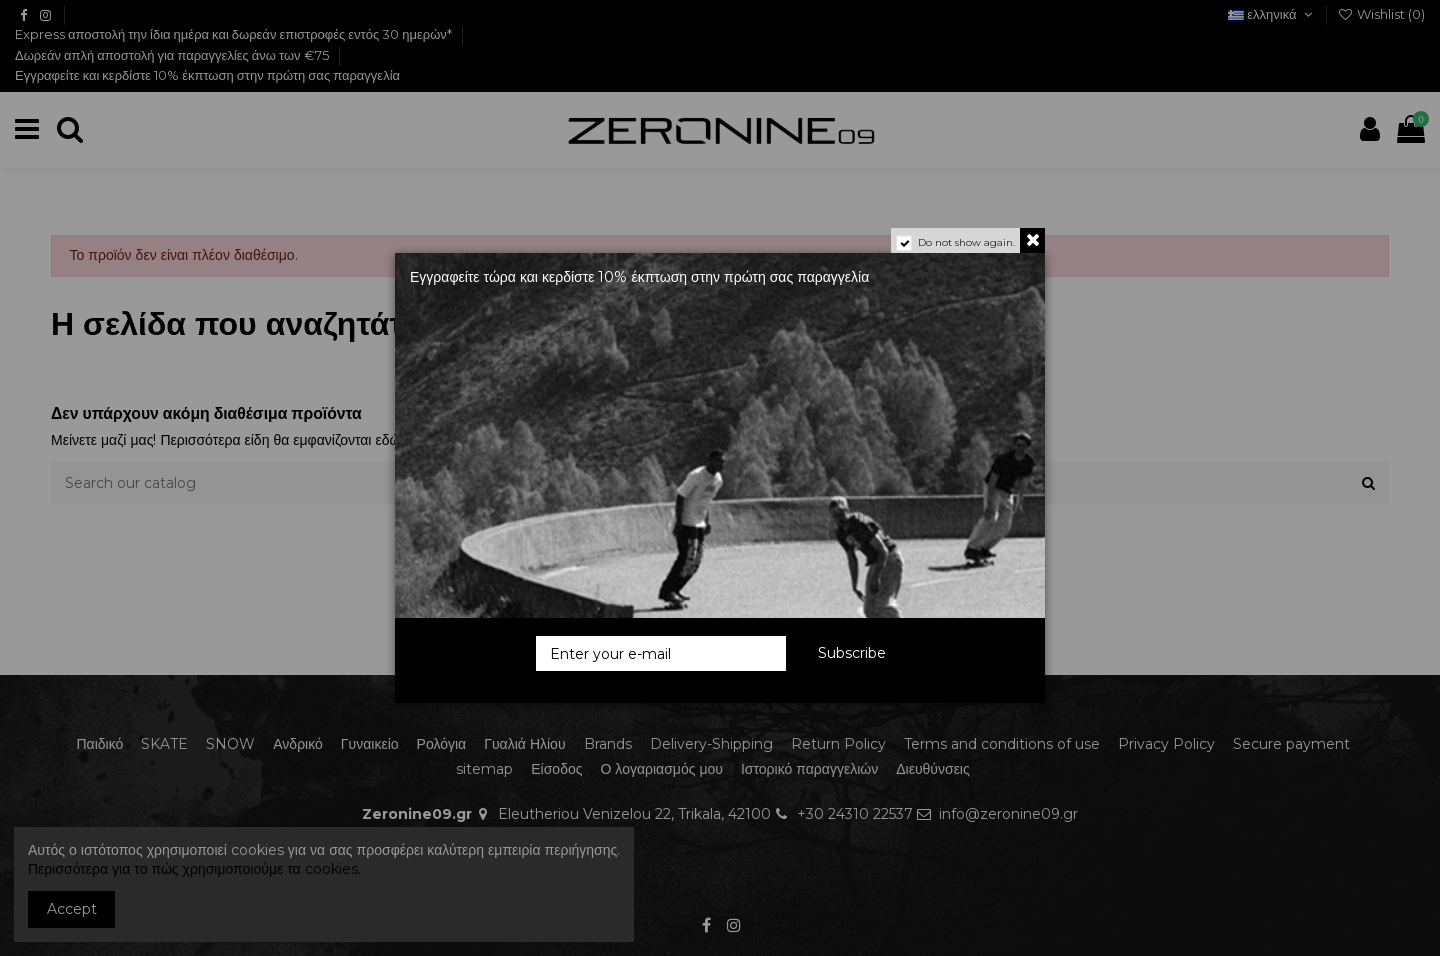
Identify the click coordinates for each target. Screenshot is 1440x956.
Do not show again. (966, 242)
